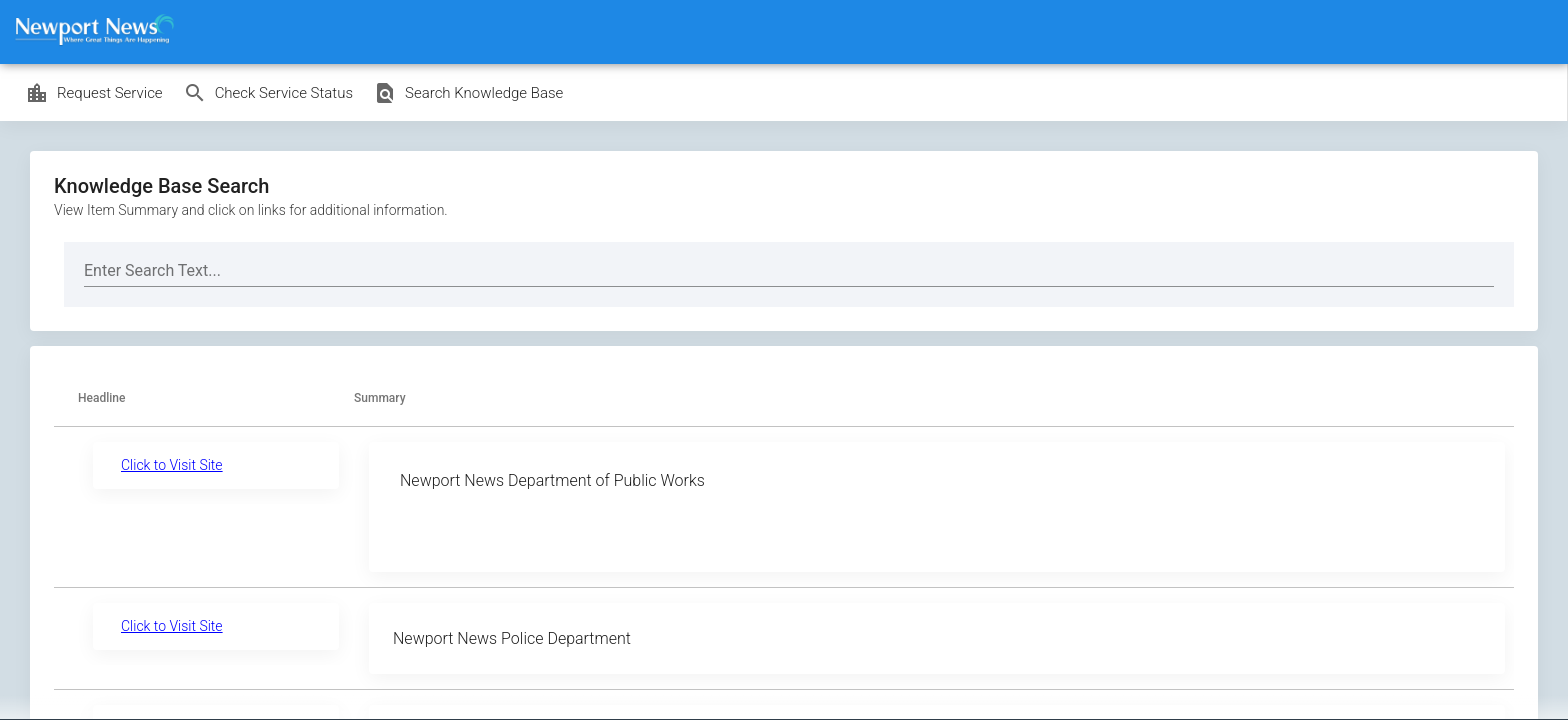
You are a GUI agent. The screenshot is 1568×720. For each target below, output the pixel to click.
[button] (110, 398)
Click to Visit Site (172, 465)
